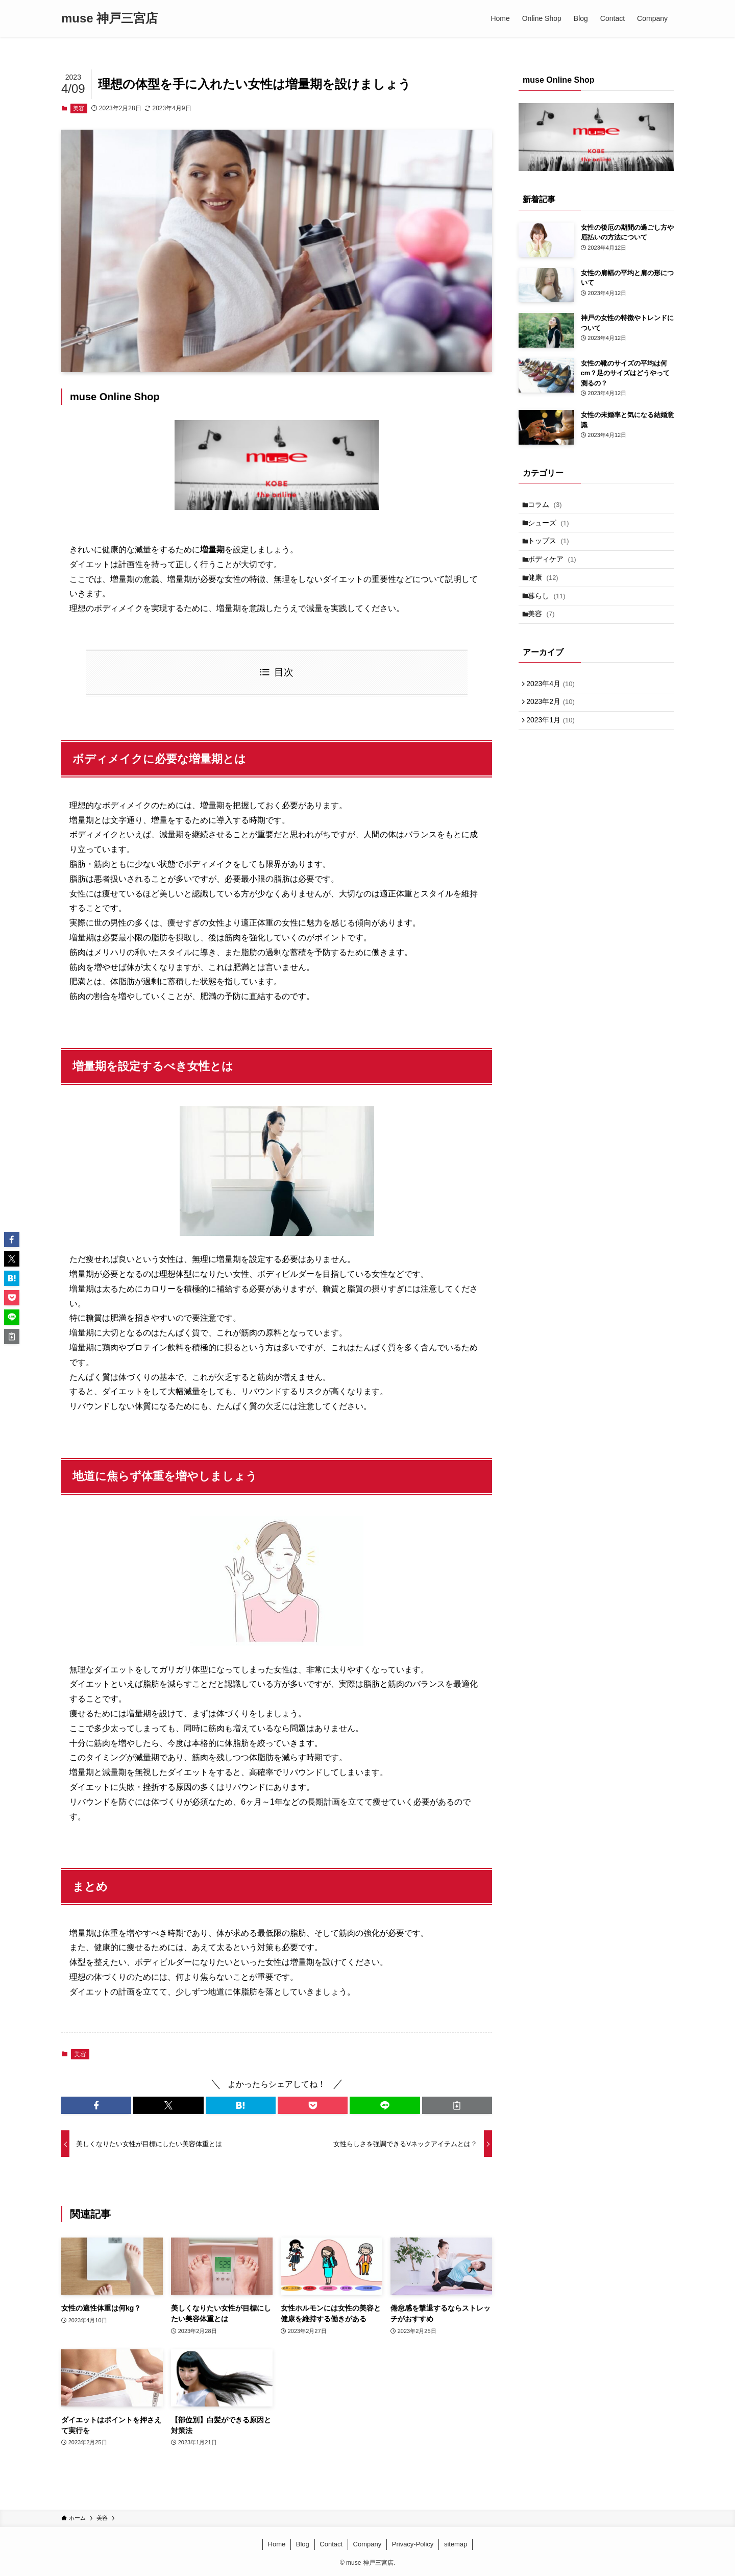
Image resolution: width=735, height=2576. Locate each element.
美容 (78, 108)
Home (277, 2544)
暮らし (550, 612)
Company (367, 2544)
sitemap (456, 2544)
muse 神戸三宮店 (109, 18)
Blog (302, 2544)
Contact (331, 2544)
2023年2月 (553, 727)
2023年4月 (553, 706)
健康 (546, 591)
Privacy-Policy (413, 2544)
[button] (96, 2105)
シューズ (552, 527)
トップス (552, 548)
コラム (548, 506)
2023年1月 (553, 748)
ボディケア (555, 570)
